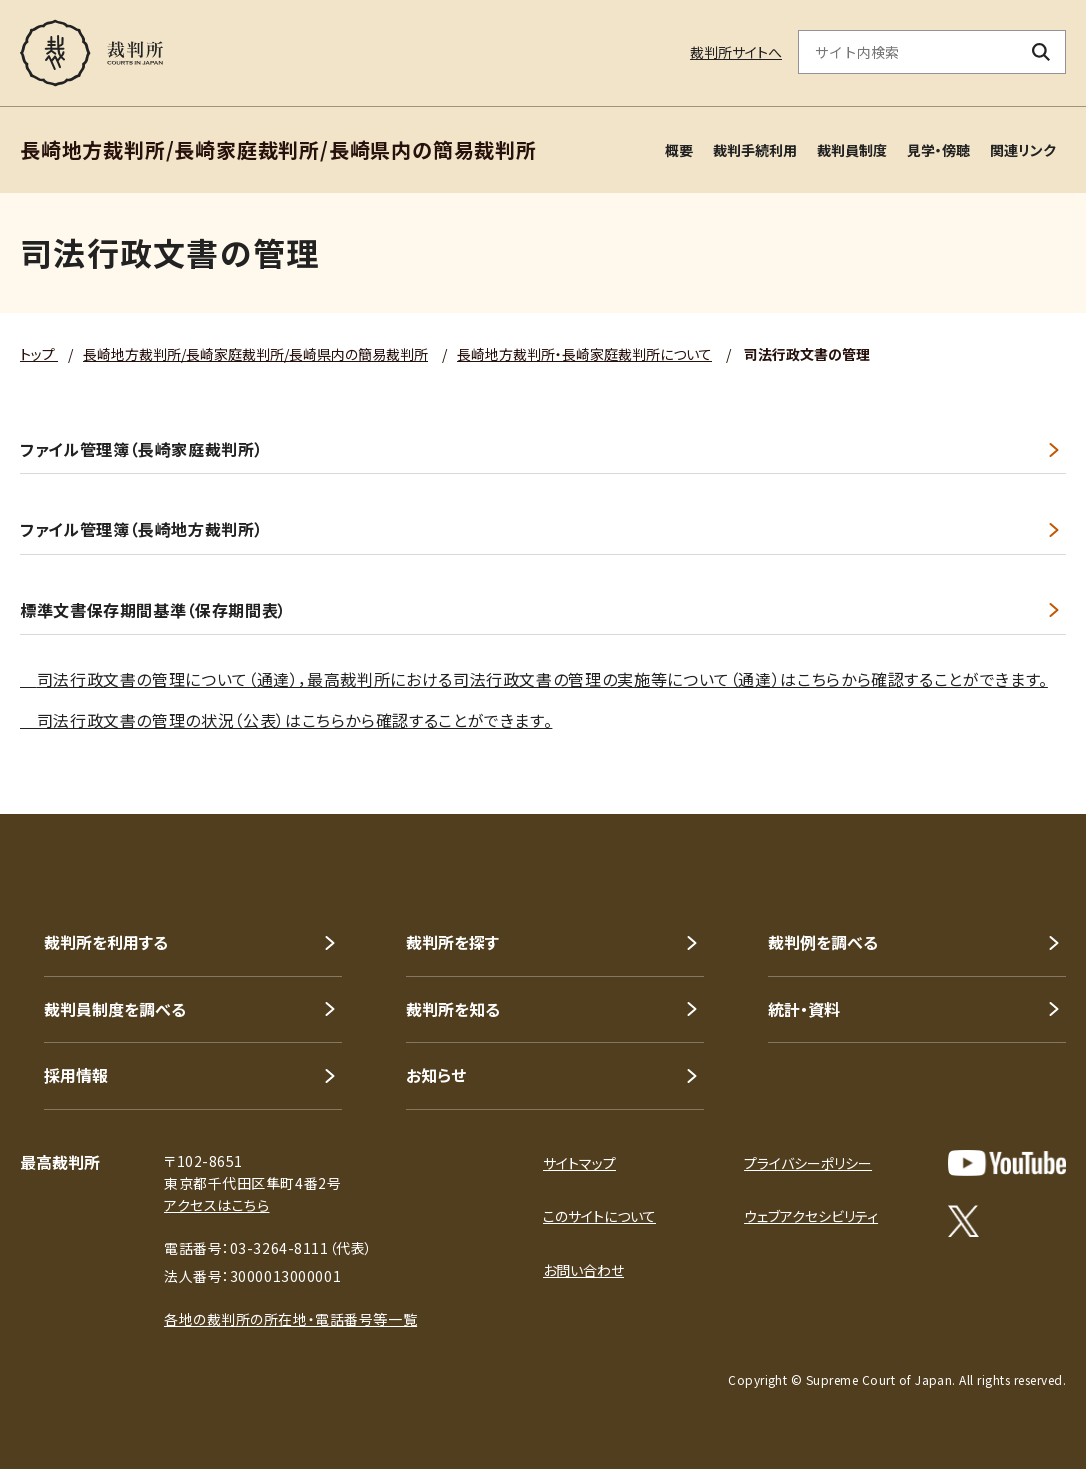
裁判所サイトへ (736, 52)
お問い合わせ (583, 1270)
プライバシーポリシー (808, 1163)
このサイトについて (599, 1216)
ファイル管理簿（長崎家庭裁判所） (141, 449)
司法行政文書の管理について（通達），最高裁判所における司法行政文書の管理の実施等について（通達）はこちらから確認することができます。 (542, 679)
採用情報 (76, 1075)
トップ (39, 354)
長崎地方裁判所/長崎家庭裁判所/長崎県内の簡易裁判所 (255, 354)
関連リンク (1023, 150)
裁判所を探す (452, 942)
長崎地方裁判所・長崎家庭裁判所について (584, 354)
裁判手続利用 (755, 150)
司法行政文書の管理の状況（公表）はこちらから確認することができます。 (286, 720)
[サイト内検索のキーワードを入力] (908, 52)
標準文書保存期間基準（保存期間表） (153, 610)
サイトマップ (579, 1163)
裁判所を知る (453, 1009)
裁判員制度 (852, 150)
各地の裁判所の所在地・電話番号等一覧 (290, 1319)
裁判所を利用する (106, 942)
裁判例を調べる (823, 942)
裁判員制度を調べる (115, 1009)
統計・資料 (804, 1009)
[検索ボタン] (1041, 52)
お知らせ (436, 1075)
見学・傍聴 (938, 150)
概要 (679, 150)
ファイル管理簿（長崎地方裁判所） (141, 529)
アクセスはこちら (216, 1205)
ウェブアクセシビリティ (811, 1216)
